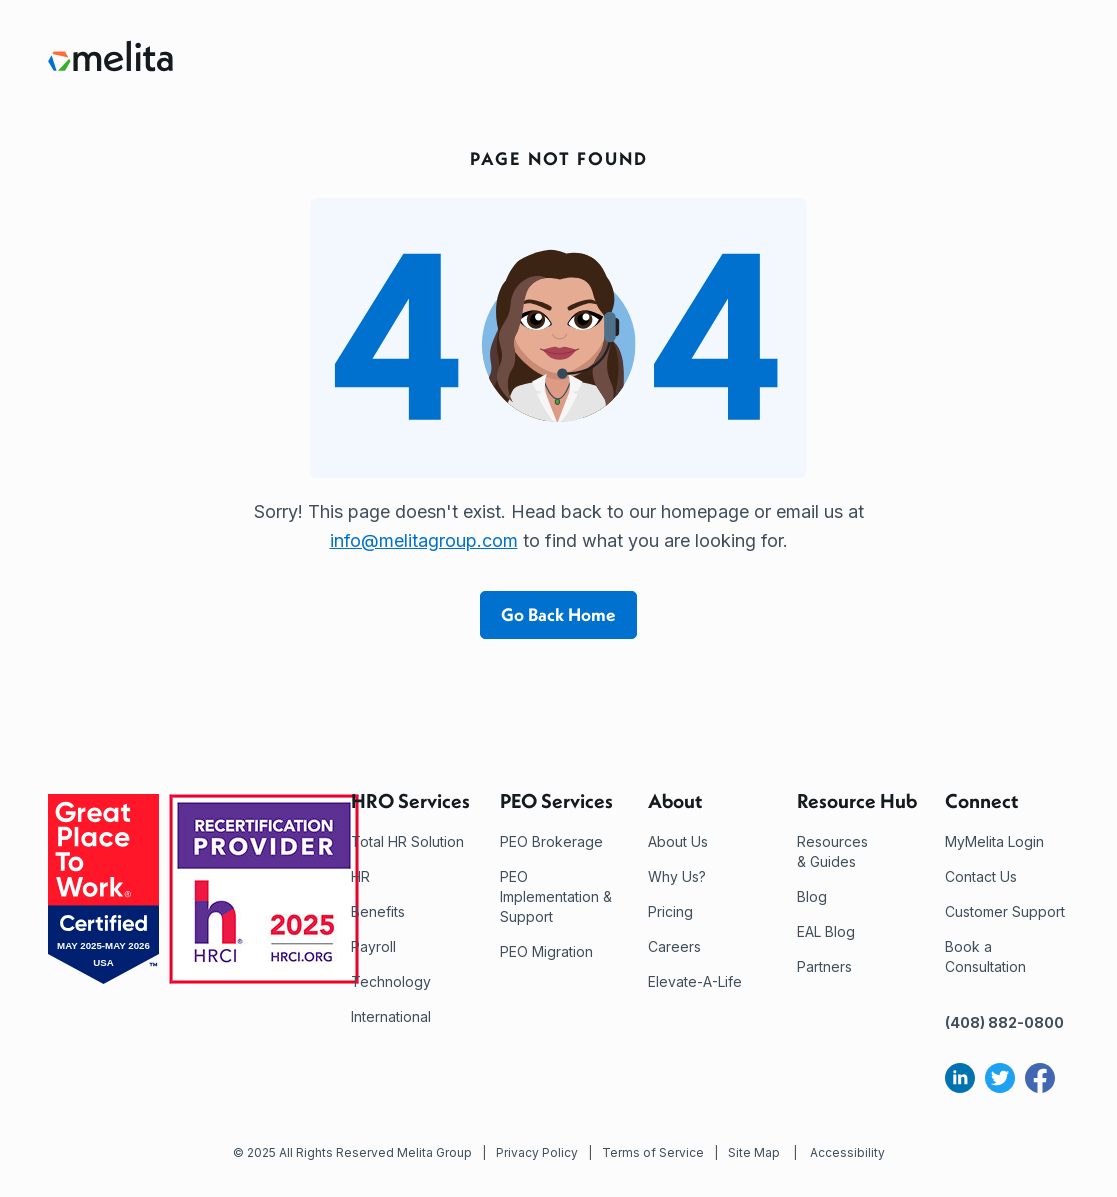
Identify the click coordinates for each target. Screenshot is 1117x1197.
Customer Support (1005, 911)
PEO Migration (546, 951)
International (391, 1016)
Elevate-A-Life (695, 981)
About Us (678, 841)
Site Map (754, 1152)
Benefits (378, 911)
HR (360, 876)
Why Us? (677, 876)
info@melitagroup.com (424, 540)
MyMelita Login (994, 841)
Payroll (373, 946)
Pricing (670, 911)
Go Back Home (558, 614)
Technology (391, 981)
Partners (824, 966)
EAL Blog (826, 931)
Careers (674, 946)
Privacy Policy (537, 1152)
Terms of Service (653, 1152)
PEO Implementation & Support (556, 896)
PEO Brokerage (551, 841)
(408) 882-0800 (1004, 1022)
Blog (812, 896)
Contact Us (981, 876)
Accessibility (847, 1152)
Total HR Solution (407, 841)
